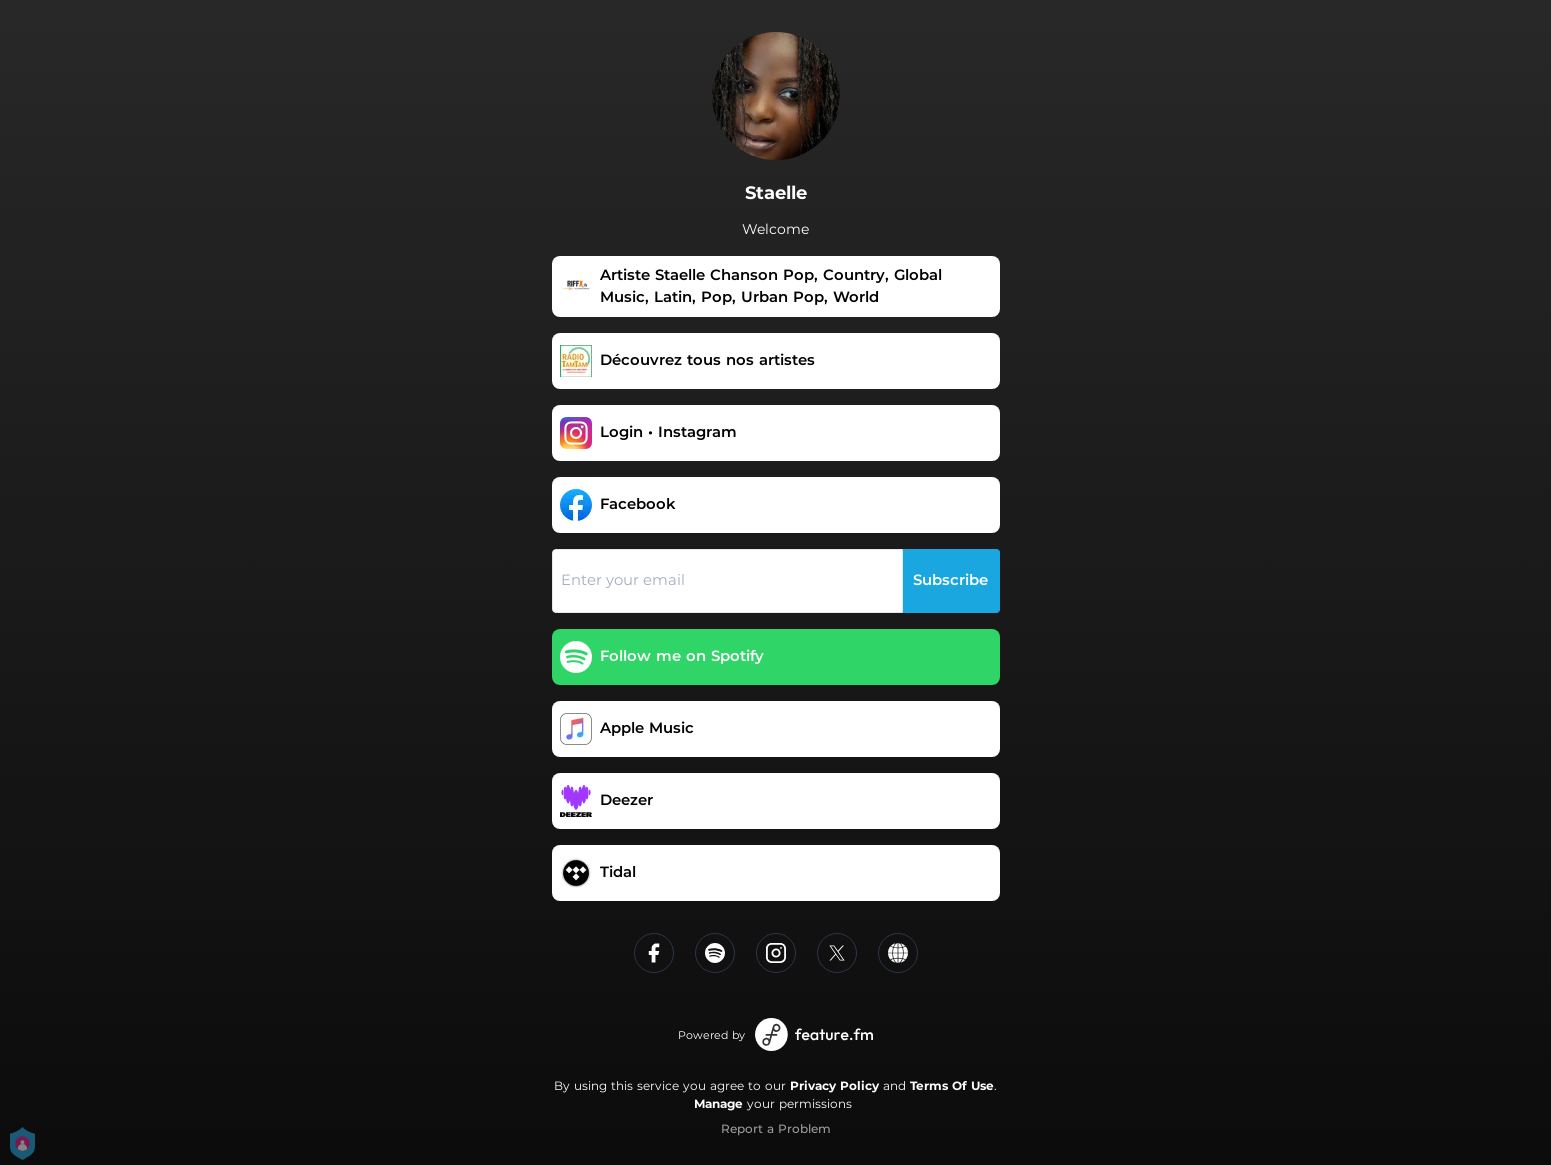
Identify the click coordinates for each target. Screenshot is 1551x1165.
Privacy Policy (834, 1085)
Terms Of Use (952, 1085)
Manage (718, 1103)
